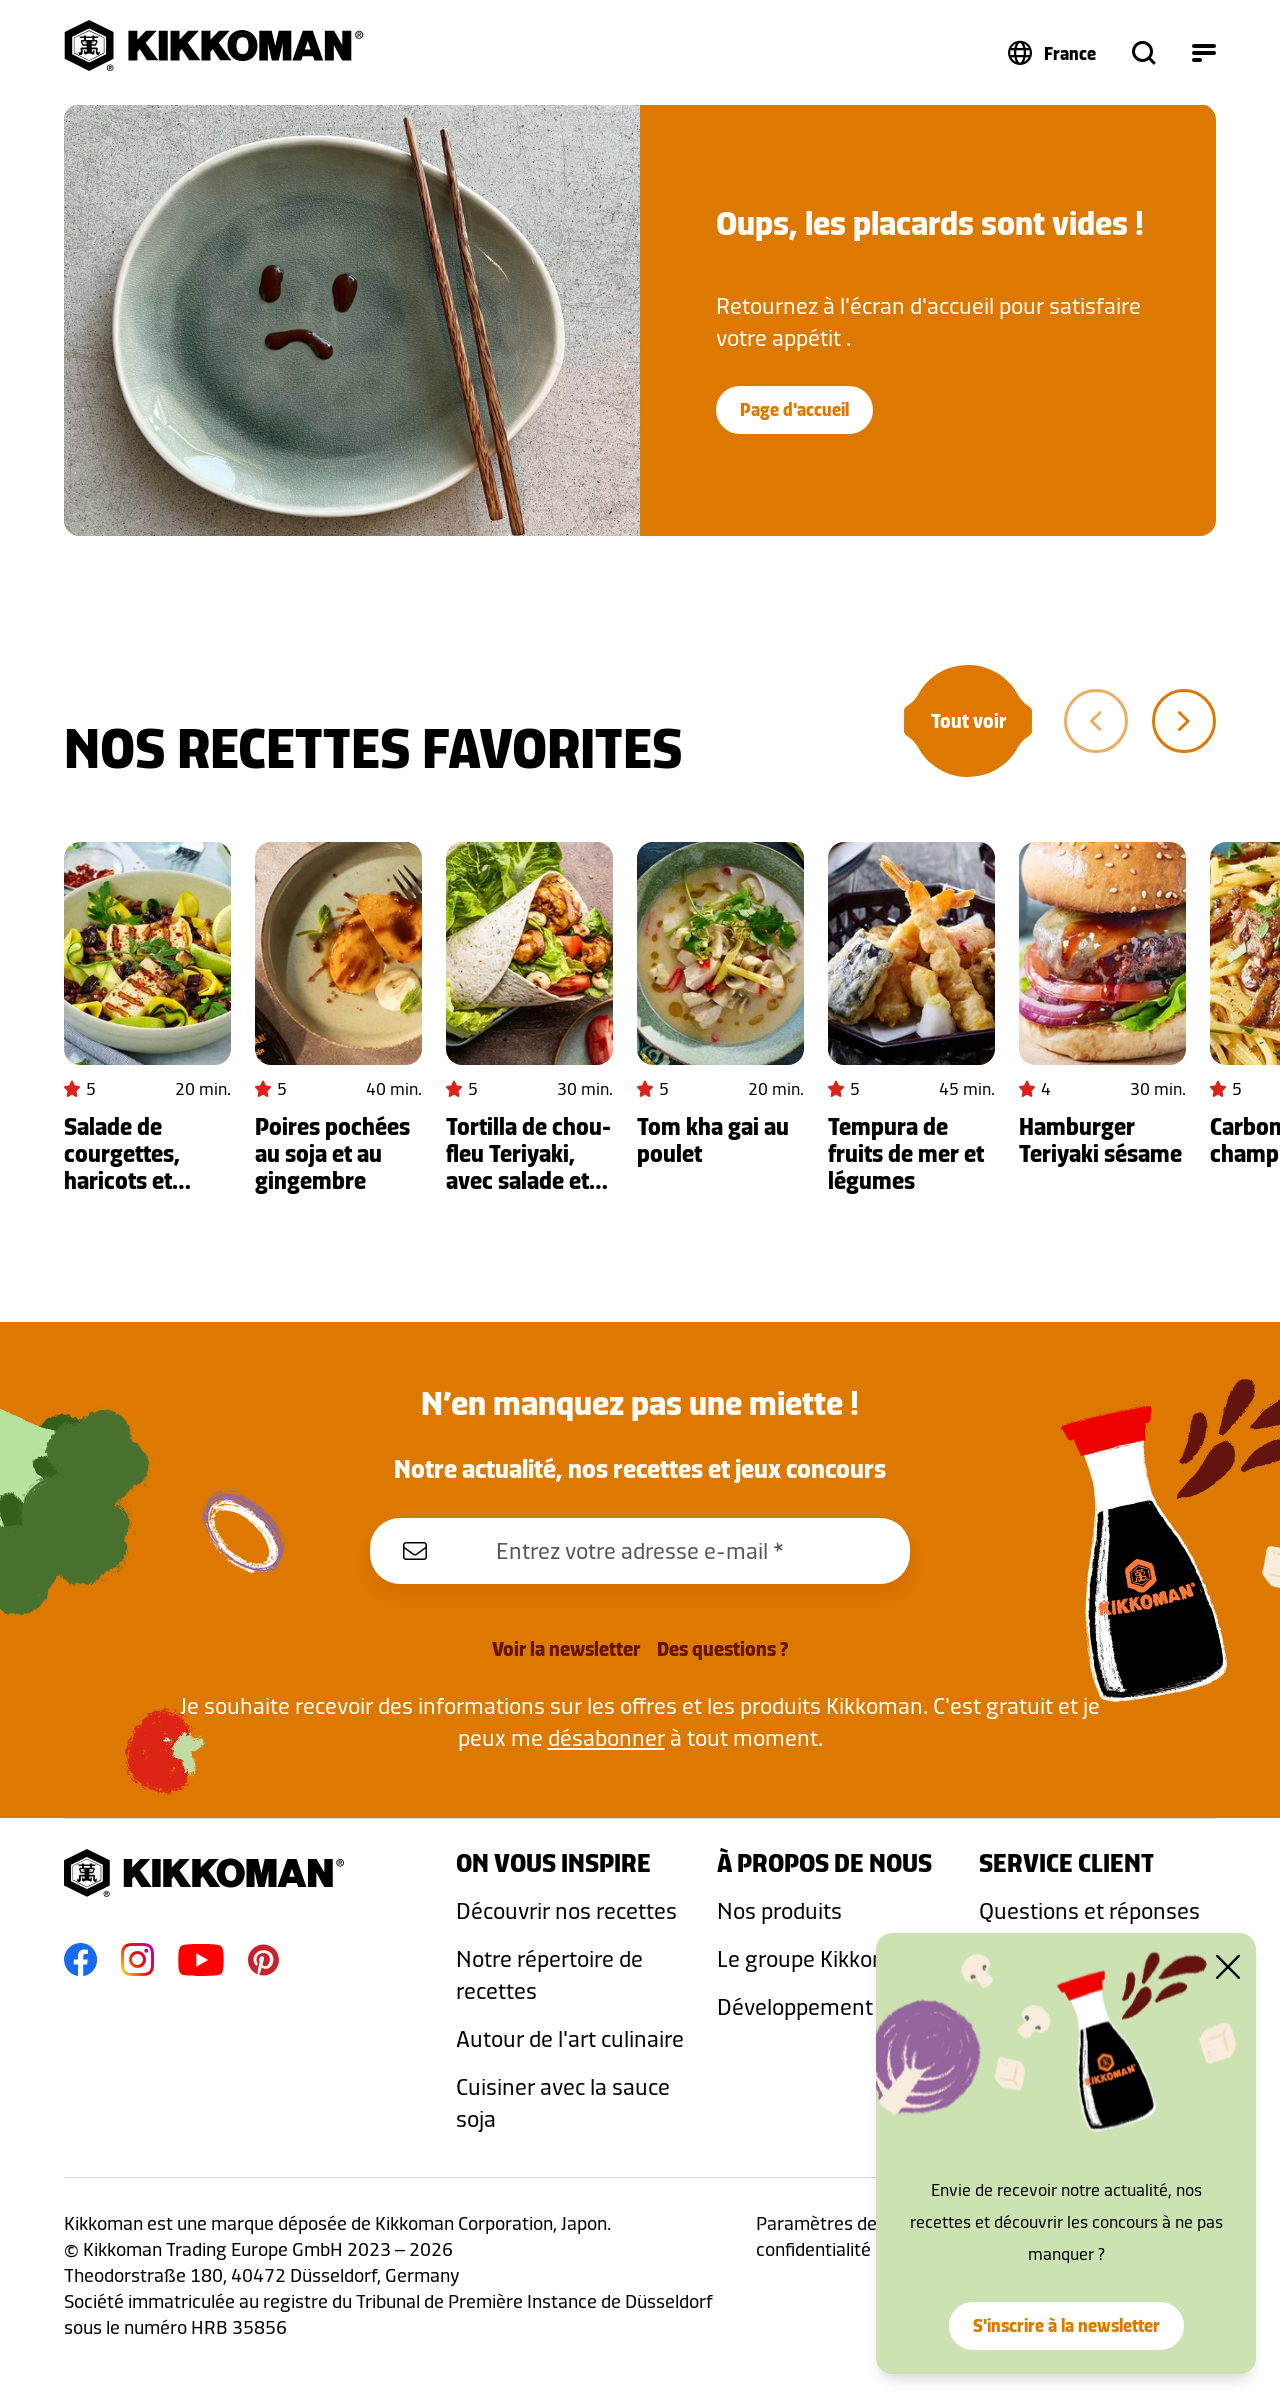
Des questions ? (722, 1649)
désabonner (606, 1737)
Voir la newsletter (566, 1649)
